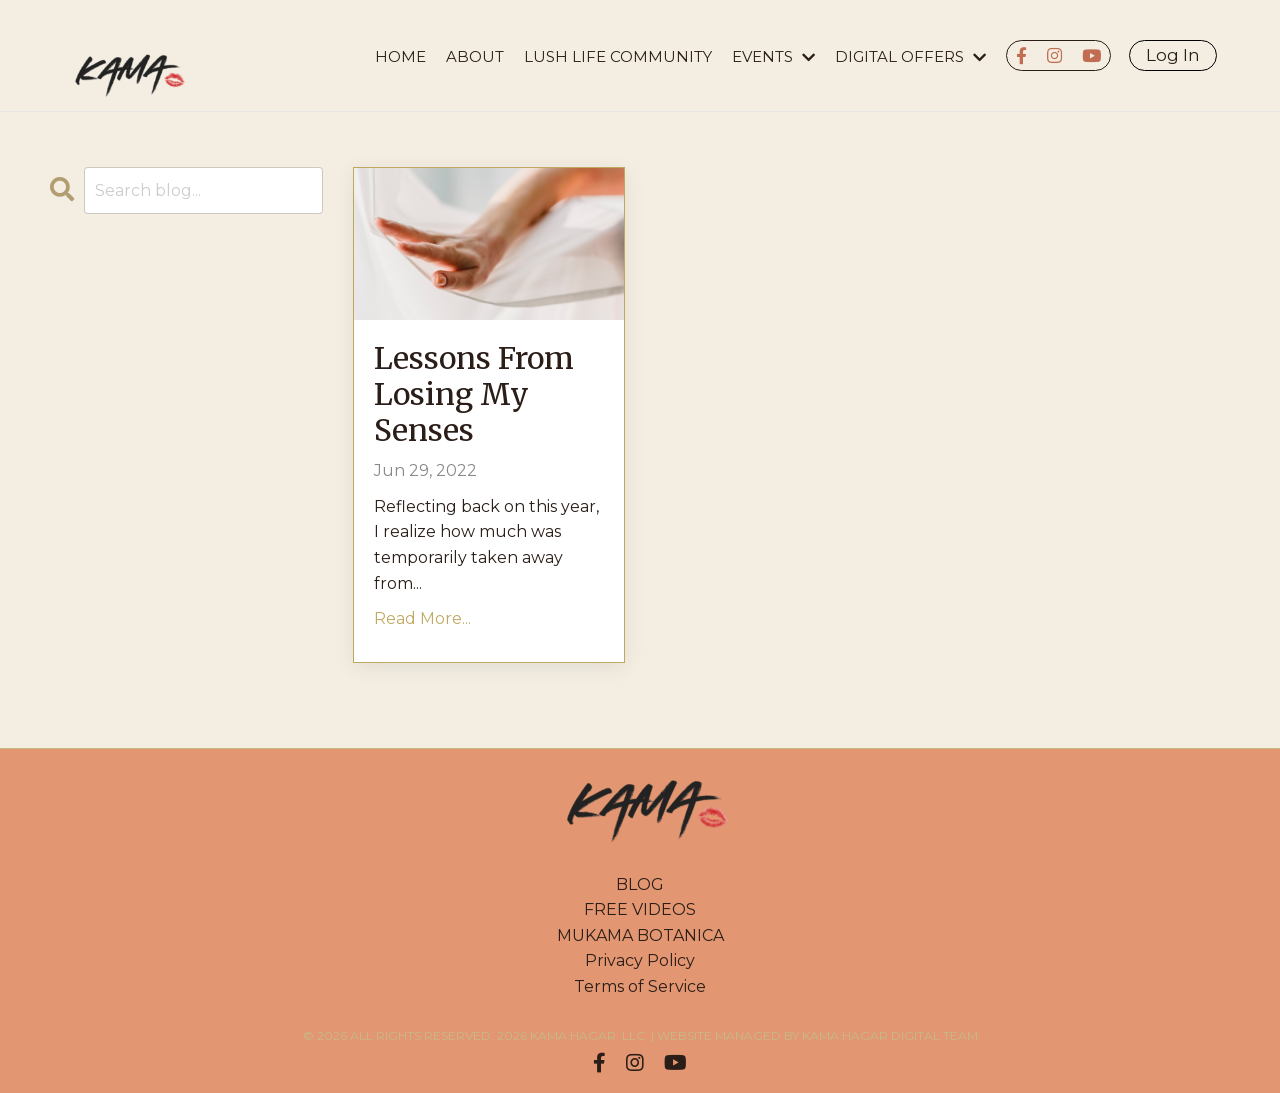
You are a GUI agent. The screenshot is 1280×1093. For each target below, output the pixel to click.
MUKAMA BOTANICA (640, 935)
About (475, 56)
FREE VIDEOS (640, 909)
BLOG (640, 884)
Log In (1173, 55)
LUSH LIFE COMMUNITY (618, 56)
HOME (400, 56)
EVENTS (773, 56)
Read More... (422, 618)
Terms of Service (640, 986)
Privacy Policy (640, 960)
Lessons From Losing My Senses (474, 394)
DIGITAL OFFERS (910, 56)
